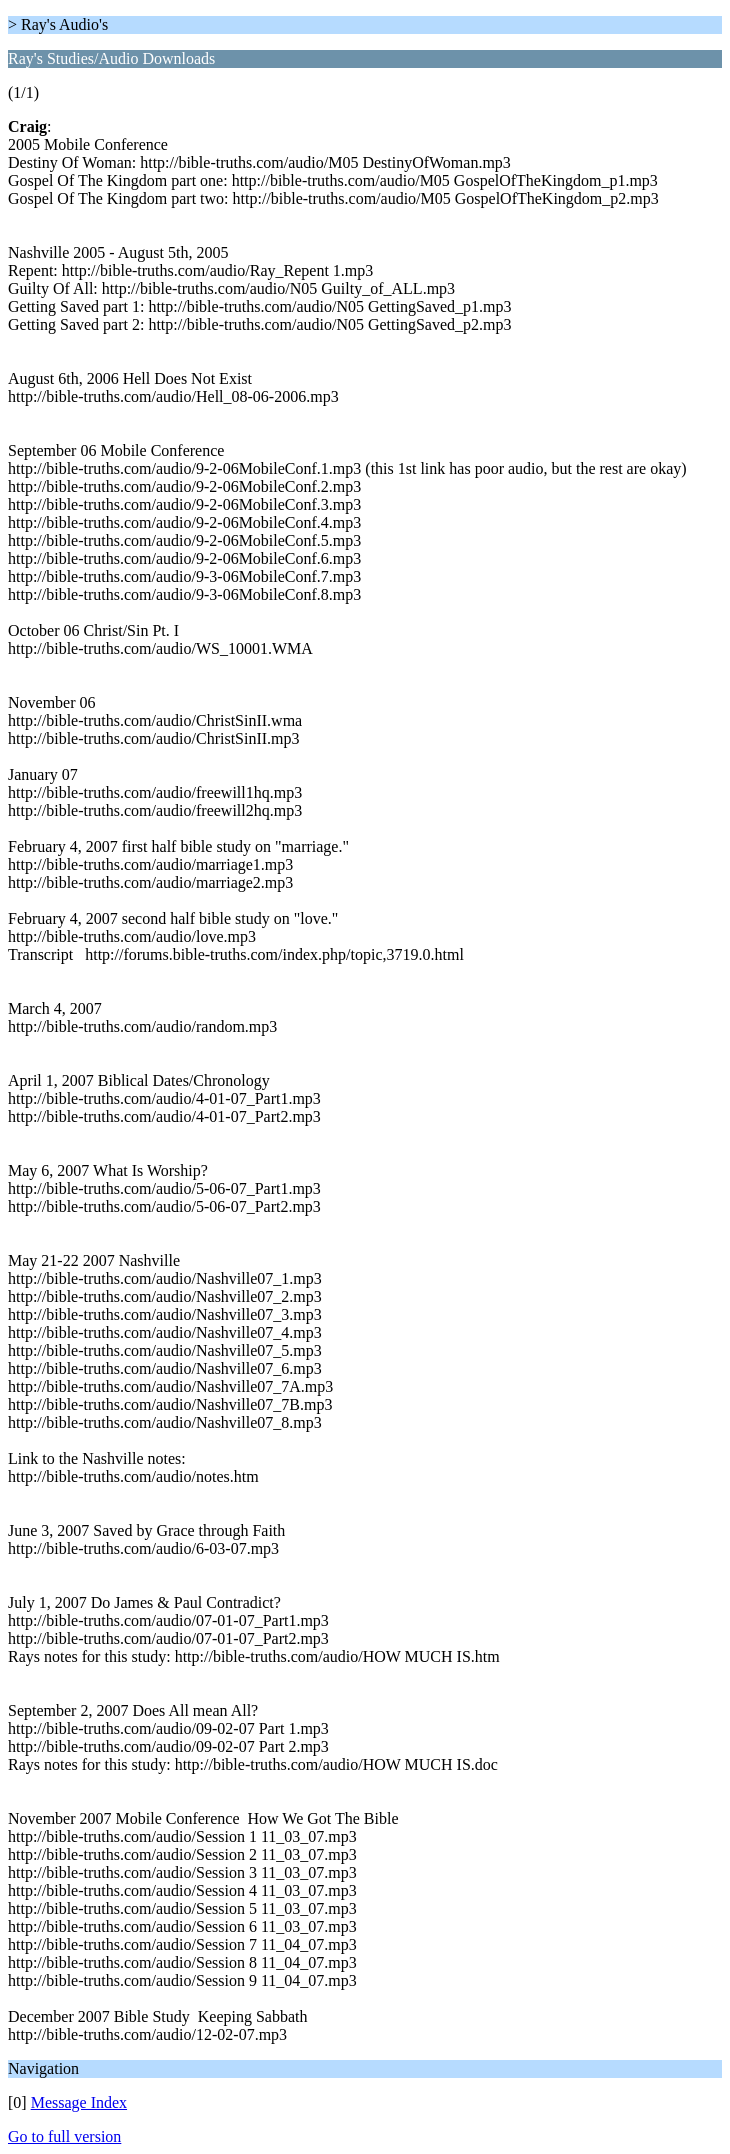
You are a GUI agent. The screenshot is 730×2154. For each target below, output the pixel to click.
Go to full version (64, 2136)
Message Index (79, 2102)
